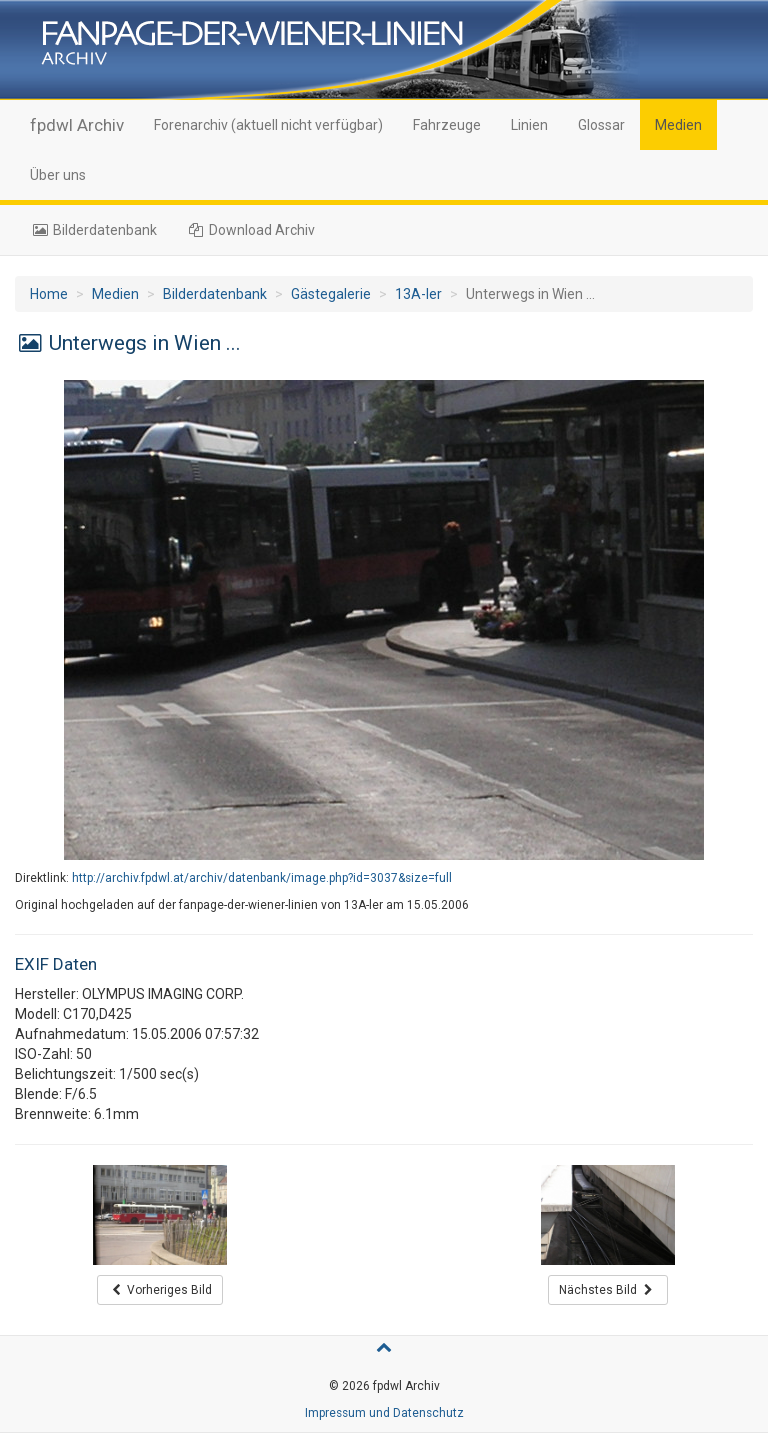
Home (49, 294)
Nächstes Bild (608, 1290)
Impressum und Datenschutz (384, 1413)
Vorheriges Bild (160, 1290)
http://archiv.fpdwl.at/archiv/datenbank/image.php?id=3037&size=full (262, 878)
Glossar (601, 125)
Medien (678, 125)
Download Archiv (251, 230)
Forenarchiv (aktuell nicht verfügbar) (268, 125)
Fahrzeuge (447, 125)
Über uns (58, 175)
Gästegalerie (331, 294)
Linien (529, 125)
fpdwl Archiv (77, 125)
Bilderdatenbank (93, 230)
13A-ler (418, 294)
